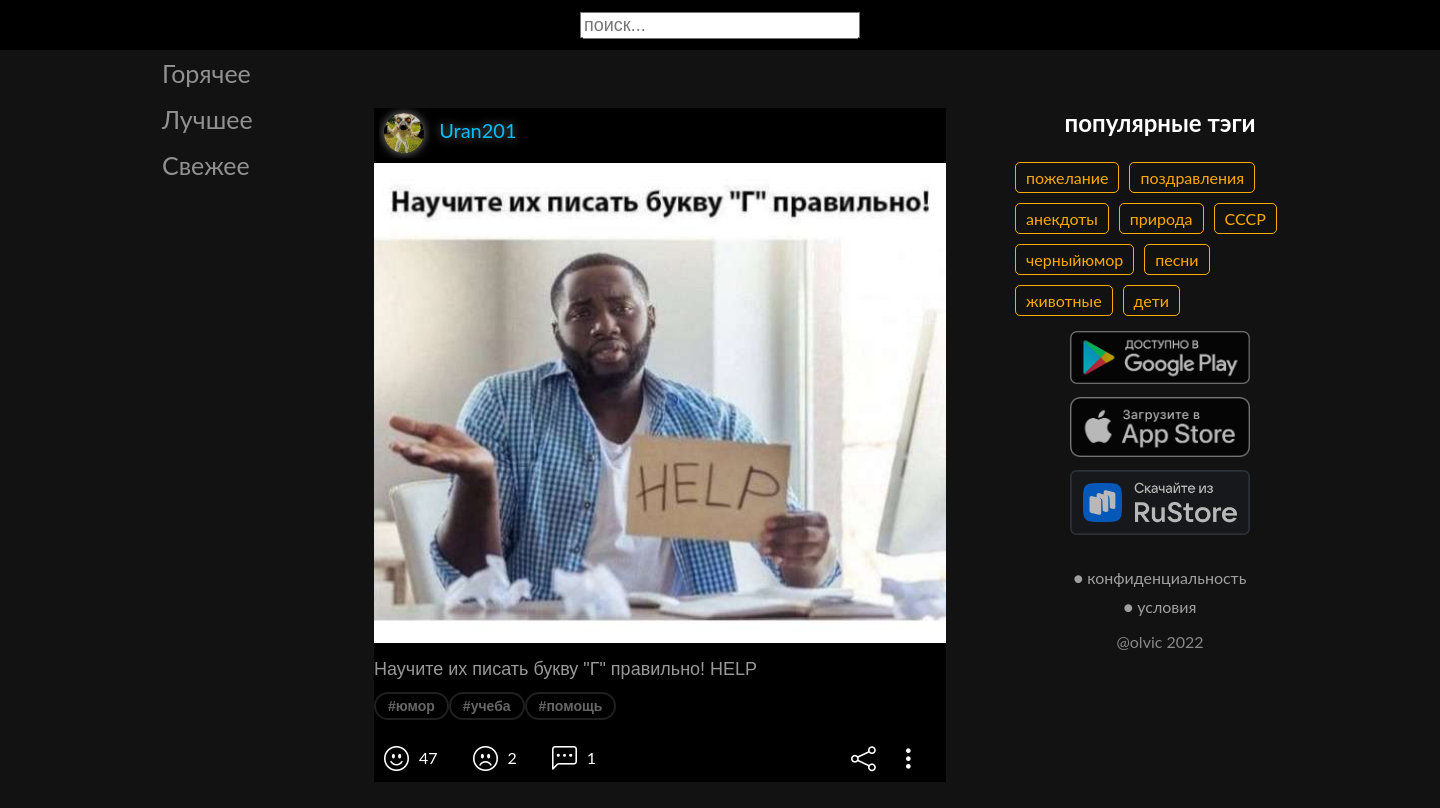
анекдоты (1062, 218)
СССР (1245, 218)
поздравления (1192, 177)
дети (1151, 300)
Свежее (206, 165)
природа (1161, 218)
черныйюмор (1074, 259)
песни (1176, 259)
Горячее (206, 73)
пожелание (1067, 177)
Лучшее (207, 119)
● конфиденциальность (1160, 577)
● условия (1160, 606)
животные (1064, 300)
